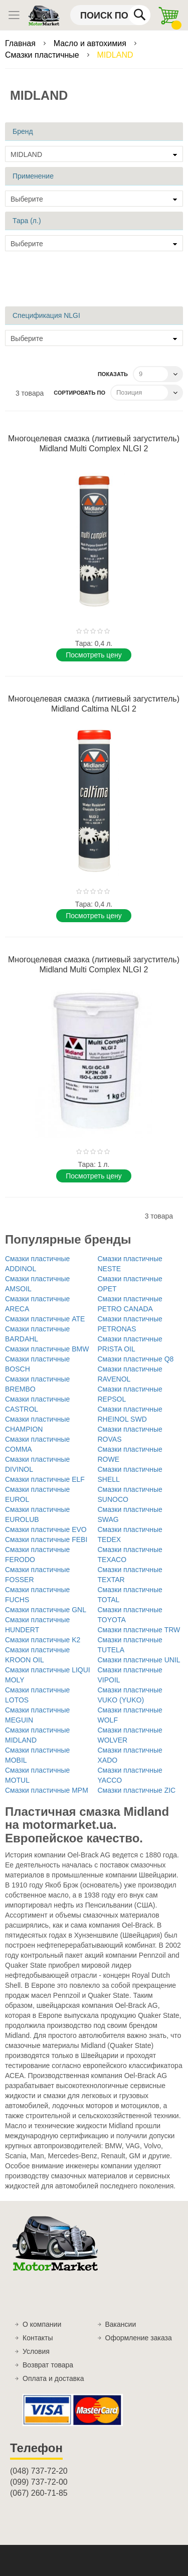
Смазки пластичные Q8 (136, 1359)
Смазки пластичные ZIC (137, 1790)
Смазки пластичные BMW (47, 1349)
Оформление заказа (138, 2338)
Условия (36, 2351)
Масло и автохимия (91, 43)
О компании (42, 2324)
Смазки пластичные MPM (46, 1790)
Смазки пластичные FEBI (46, 1539)
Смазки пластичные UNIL (139, 1660)
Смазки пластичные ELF (45, 1479)
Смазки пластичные (43, 55)
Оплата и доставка (53, 2378)
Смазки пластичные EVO (46, 1529)
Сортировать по (79, 393)
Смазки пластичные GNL (45, 1610)
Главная (21, 43)
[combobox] (110, 15)
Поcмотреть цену (93, 655)
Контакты (38, 2338)
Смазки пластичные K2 (42, 1640)
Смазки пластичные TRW (139, 1630)
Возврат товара (48, 2365)
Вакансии (120, 2324)
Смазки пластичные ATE (45, 1319)
